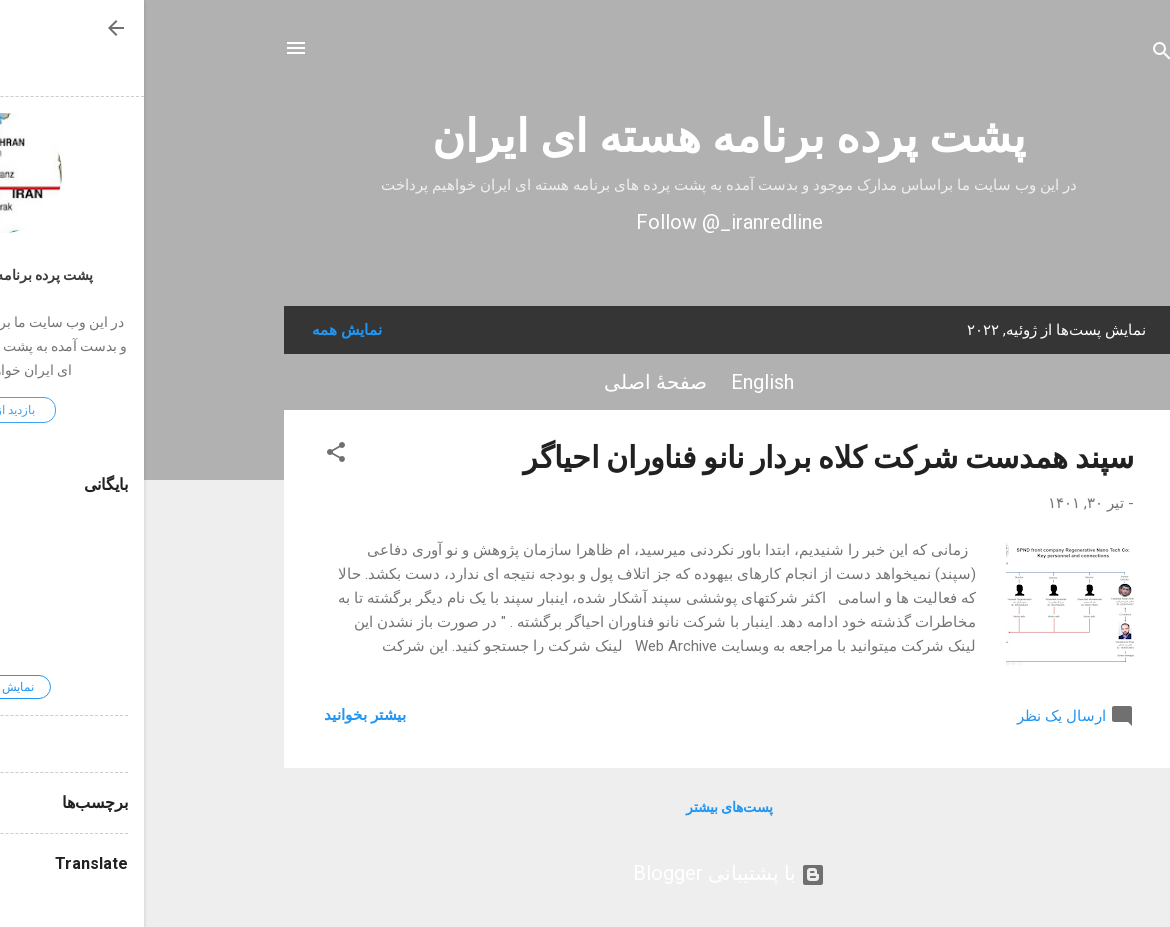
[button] (192, 455)
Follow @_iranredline (585, 222)
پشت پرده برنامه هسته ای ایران (585, 136)
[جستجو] (1018, 54)
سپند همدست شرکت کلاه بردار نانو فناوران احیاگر (684, 457)
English (618, 382)
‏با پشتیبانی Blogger (585, 873)
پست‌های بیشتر (585, 807)
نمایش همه (203, 330)
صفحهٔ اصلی (511, 382)
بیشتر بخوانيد (221, 715)
